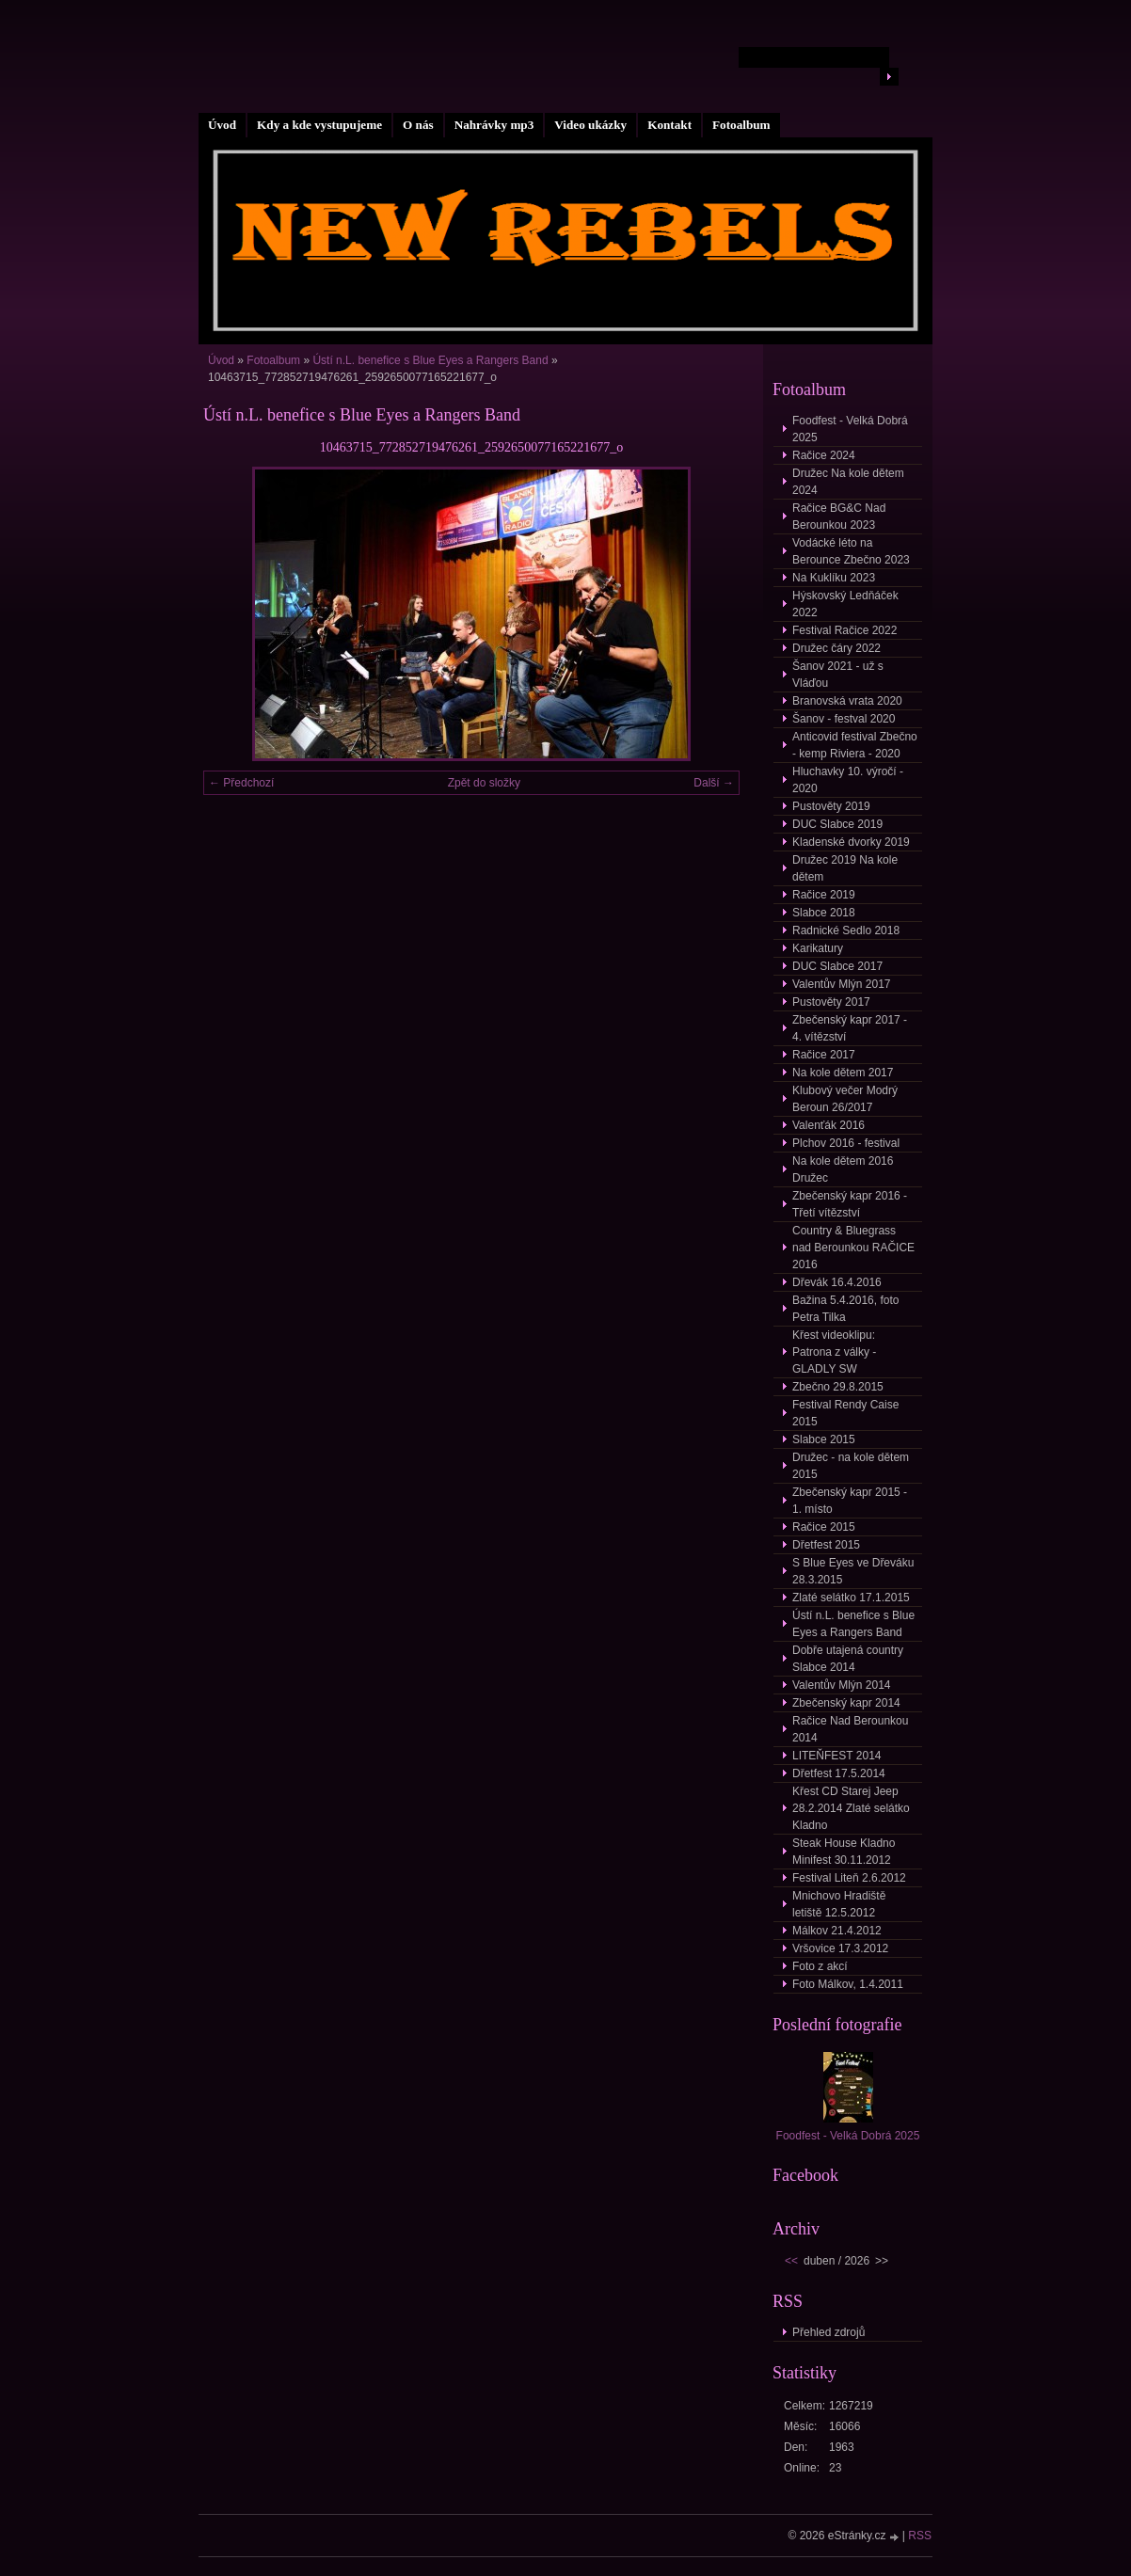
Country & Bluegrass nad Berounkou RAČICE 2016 (853, 1247)
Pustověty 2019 (831, 806)
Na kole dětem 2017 (842, 1072)
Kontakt (669, 125)
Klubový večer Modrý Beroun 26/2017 (845, 1099)
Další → (713, 782)
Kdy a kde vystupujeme (319, 125)
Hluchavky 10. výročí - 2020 (847, 780)
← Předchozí (241, 782)
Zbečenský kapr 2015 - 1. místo (849, 1501)
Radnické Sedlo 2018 (846, 930)
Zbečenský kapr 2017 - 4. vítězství (849, 1028)
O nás (418, 125)
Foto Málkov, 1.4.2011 (847, 1984)
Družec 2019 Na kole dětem (845, 868)
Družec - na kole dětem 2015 (850, 1466)
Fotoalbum (741, 125)
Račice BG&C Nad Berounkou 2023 (838, 516)
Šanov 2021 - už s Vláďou (838, 675)
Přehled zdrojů (828, 2332)
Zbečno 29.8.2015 (838, 1386)
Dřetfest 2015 (826, 1544)
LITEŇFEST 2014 (837, 1755)
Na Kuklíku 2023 (833, 577)
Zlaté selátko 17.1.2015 (851, 1597)
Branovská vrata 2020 (847, 701)
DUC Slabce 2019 (837, 824)
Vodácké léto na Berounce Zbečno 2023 (851, 551)
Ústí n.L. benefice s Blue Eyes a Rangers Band (431, 360)
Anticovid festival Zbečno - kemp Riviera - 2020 (854, 745)
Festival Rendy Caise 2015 (845, 1413)
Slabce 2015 (823, 1439)
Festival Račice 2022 (844, 630)
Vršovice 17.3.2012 (840, 1948)
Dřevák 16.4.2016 (837, 1282)
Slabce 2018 (823, 912)
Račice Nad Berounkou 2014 (850, 1729)
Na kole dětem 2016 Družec (842, 1169)
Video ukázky (590, 125)
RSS (920, 2535)
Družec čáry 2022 (836, 648)
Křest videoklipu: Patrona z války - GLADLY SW (834, 1351)
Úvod (222, 125)
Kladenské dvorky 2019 (851, 842)
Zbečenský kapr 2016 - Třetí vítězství (849, 1204)
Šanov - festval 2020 (843, 718)
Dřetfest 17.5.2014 (838, 1773)
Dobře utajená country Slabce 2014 (847, 1659)
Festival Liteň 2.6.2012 (849, 1877)
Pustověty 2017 (831, 1002)
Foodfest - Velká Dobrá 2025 (850, 429)
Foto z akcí (820, 1966)
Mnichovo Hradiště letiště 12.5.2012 (838, 1904)
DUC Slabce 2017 (837, 966)
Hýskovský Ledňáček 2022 (845, 604)
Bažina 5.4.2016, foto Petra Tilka (845, 1309)
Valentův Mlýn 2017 (841, 984)
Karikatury (817, 948)
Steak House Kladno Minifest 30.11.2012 (843, 1852)
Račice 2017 (823, 1054)
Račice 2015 (823, 1527)
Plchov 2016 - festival (846, 1143)
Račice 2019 (823, 894)
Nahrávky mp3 (494, 125)
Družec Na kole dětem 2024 (848, 482)
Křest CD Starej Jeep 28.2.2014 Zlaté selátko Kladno (851, 1808)
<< (791, 2260)
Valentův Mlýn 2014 (841, 1685)
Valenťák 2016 (828, 1125)
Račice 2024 (823, 455)
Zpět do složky (484, 782)
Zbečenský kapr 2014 (846, 1702)
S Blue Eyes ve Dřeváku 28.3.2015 (853, 1571)
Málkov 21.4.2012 (837, 1930)
